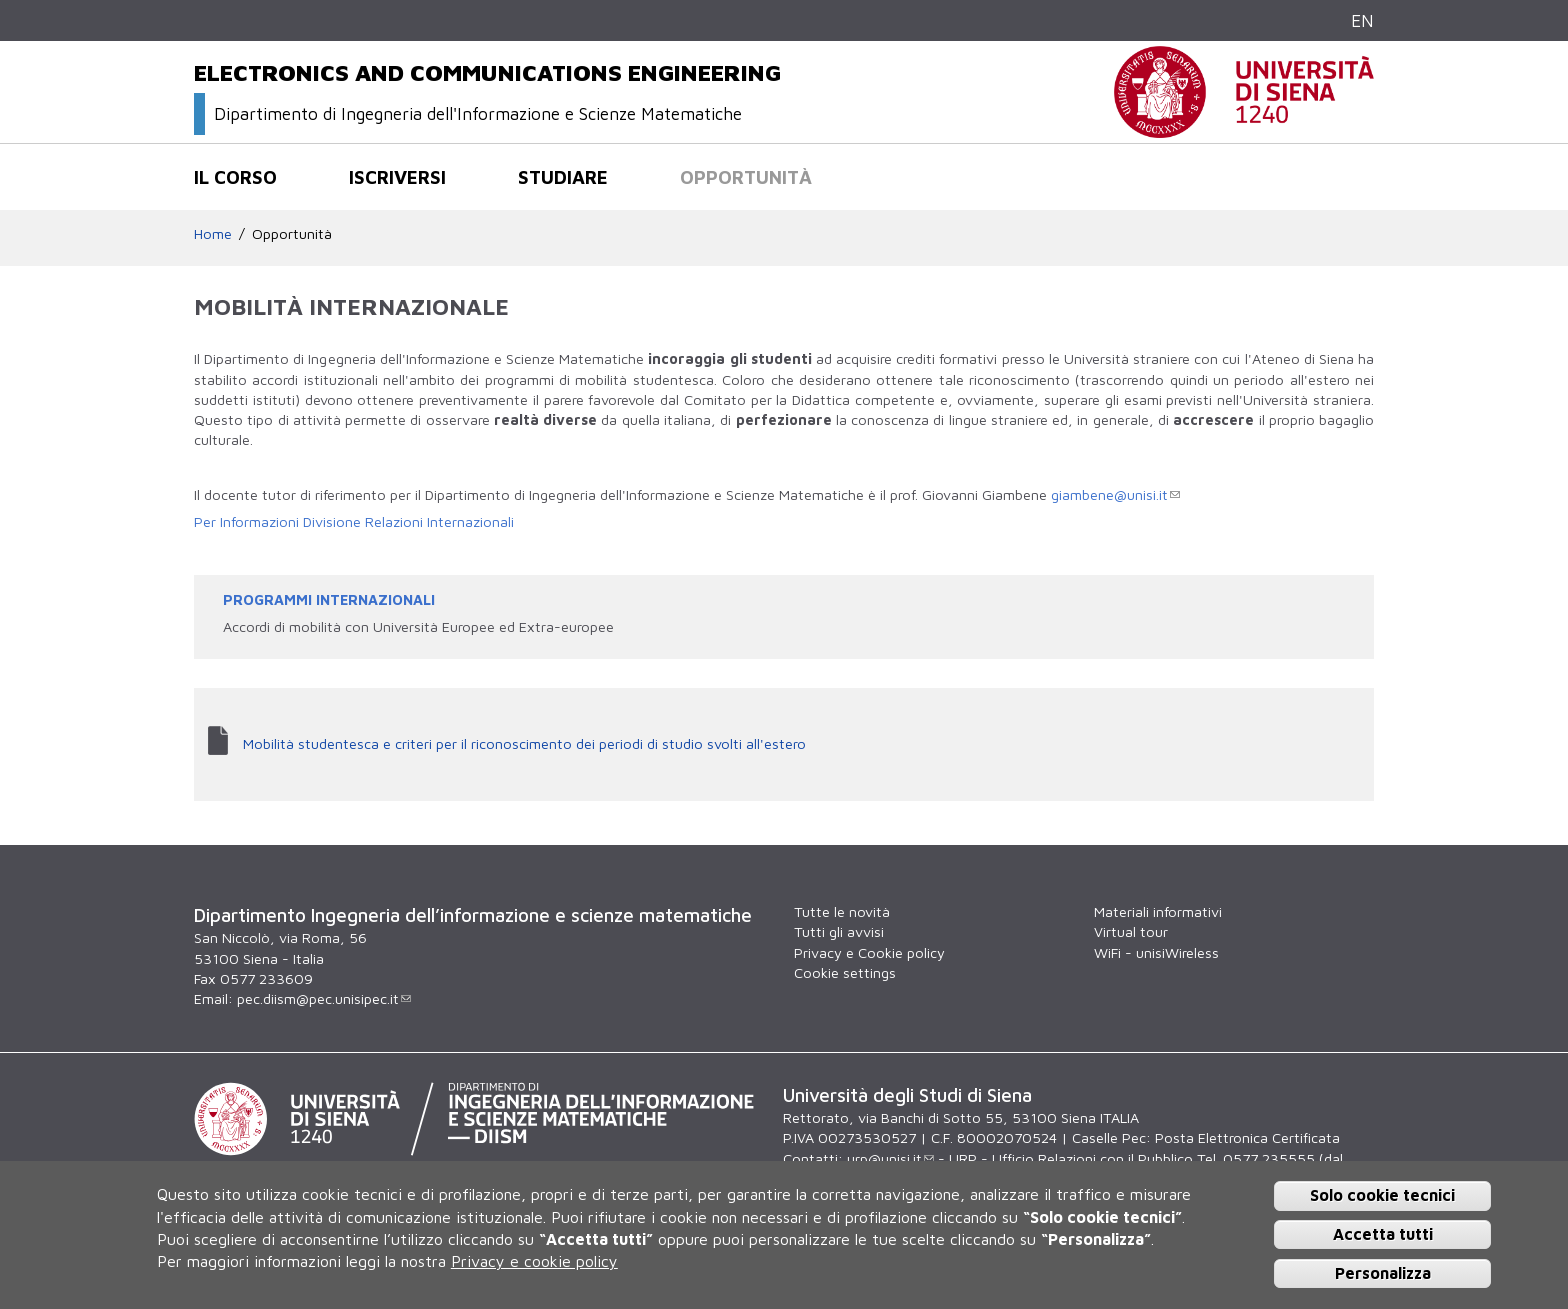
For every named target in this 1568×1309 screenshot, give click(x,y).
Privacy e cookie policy (534, 1261)
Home (213, 233)
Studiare (563, 177)
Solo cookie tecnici (1382, 1195)
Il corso (235, 177)
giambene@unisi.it (1115, 494)
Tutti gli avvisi (839, 931)
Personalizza (1383, 1273)
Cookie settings (845, 972)
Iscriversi (397, 177)
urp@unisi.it (890, 1158)
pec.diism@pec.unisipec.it (324, 998)
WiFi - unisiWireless (1156, 952)
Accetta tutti (1383, 1234)
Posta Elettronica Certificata (1247, 1137)
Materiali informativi (1158, 911)
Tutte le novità (842, 911)
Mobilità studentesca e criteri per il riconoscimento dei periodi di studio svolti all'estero (524, 743)
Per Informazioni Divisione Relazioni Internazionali (354, 521)
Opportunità (746, 177)
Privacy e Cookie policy (869, 952)
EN (1362, 20)
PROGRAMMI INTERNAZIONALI (329, 599)
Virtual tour (1131, 931)
